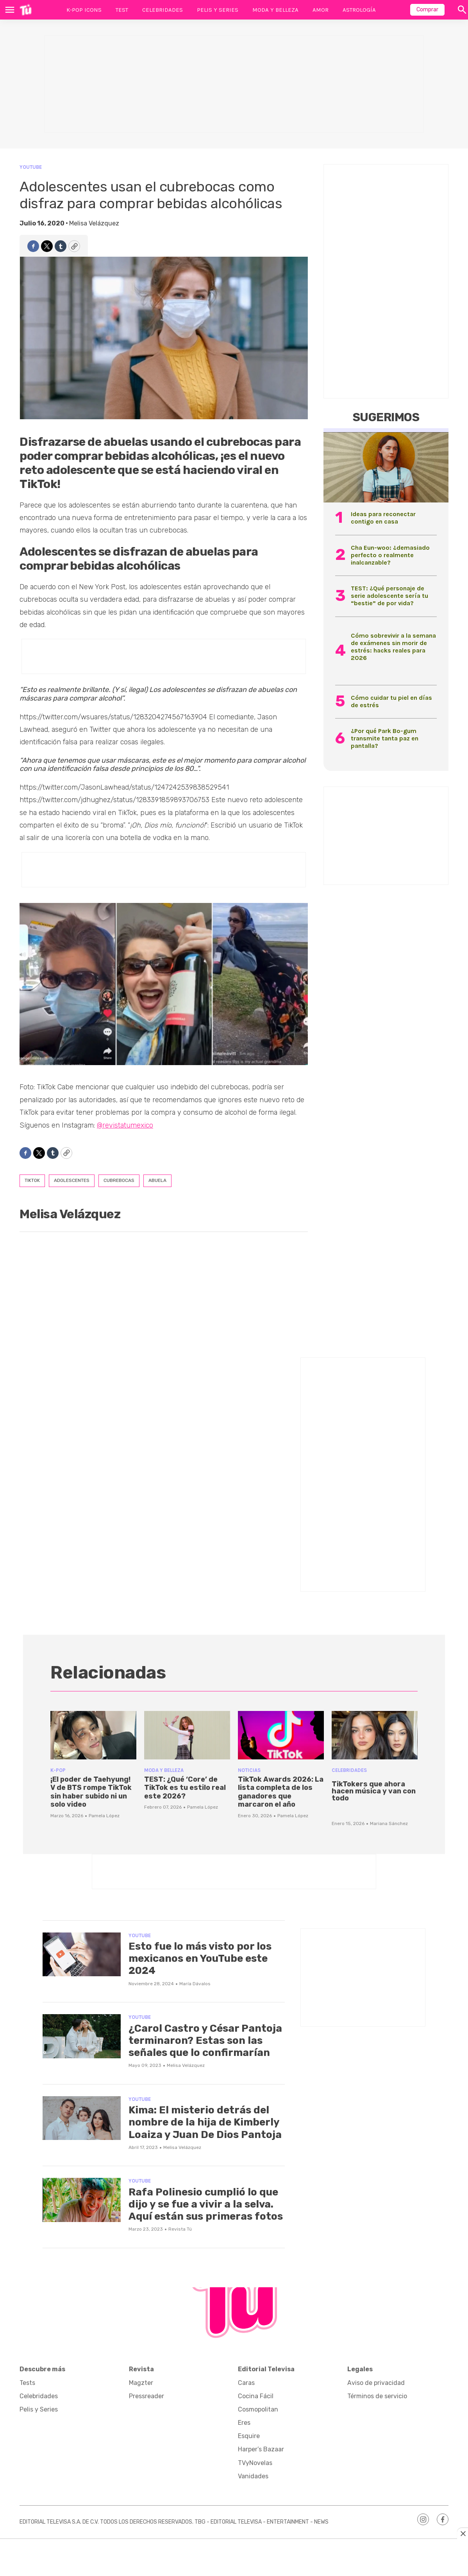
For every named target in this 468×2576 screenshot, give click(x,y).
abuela (157, 1180)
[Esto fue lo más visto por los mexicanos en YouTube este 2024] (82, 1954)
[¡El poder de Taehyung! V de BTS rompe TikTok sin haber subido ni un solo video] (93, 1735)
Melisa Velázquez (94, 223)
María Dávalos (195, 1983)
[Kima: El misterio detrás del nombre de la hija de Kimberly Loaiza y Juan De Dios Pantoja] (82, 2118)
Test (122, 9)
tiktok (32, 1180)
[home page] (26, 10)
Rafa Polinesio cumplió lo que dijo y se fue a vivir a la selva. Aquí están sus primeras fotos (206, 2204)
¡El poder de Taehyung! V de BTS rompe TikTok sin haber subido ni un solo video (91, 1792)
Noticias (249, 1770)
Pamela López (104, 1815)
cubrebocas (119, 1180)
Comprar (427, 9)
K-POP (58, 1770)
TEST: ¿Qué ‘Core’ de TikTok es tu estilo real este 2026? (185, 1787)
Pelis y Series (217, 9)
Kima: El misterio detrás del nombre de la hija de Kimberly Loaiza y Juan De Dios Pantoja (205, 2122)
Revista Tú (180, 2229)
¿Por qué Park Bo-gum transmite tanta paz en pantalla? (384, 738)
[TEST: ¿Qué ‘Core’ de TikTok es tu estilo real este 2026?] (187, 1735)
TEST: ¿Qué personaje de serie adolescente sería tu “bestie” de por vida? (389, 596)
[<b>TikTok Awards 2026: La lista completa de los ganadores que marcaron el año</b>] (281, 1735)
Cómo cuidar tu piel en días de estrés (391, 701)
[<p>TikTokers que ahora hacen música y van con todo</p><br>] (375, 1735)
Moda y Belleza (275, 9)
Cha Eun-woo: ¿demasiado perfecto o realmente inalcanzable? (390, 555)
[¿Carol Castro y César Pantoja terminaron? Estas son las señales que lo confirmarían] (82, 2036)
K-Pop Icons (84, 9)
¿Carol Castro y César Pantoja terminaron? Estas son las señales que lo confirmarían (205, 2040)
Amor (321, 9)
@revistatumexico (125, 1125)
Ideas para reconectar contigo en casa (383, 517)
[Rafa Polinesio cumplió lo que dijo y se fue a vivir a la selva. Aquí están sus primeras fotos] (82, 2200)
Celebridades (162, 9)
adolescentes (71, 1180)
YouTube (31, 167)
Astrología (359, 9)
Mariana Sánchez (389, 1823)
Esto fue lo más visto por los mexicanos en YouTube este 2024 (200, 1958)
